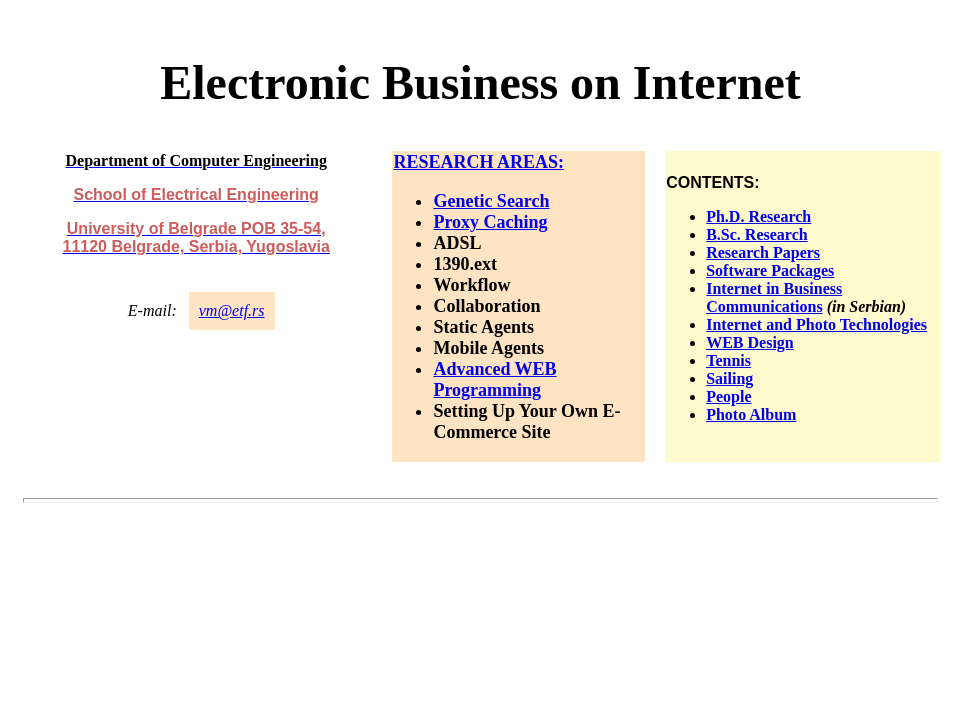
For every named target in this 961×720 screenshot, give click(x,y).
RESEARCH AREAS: (478, 162)
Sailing (729, 378)
